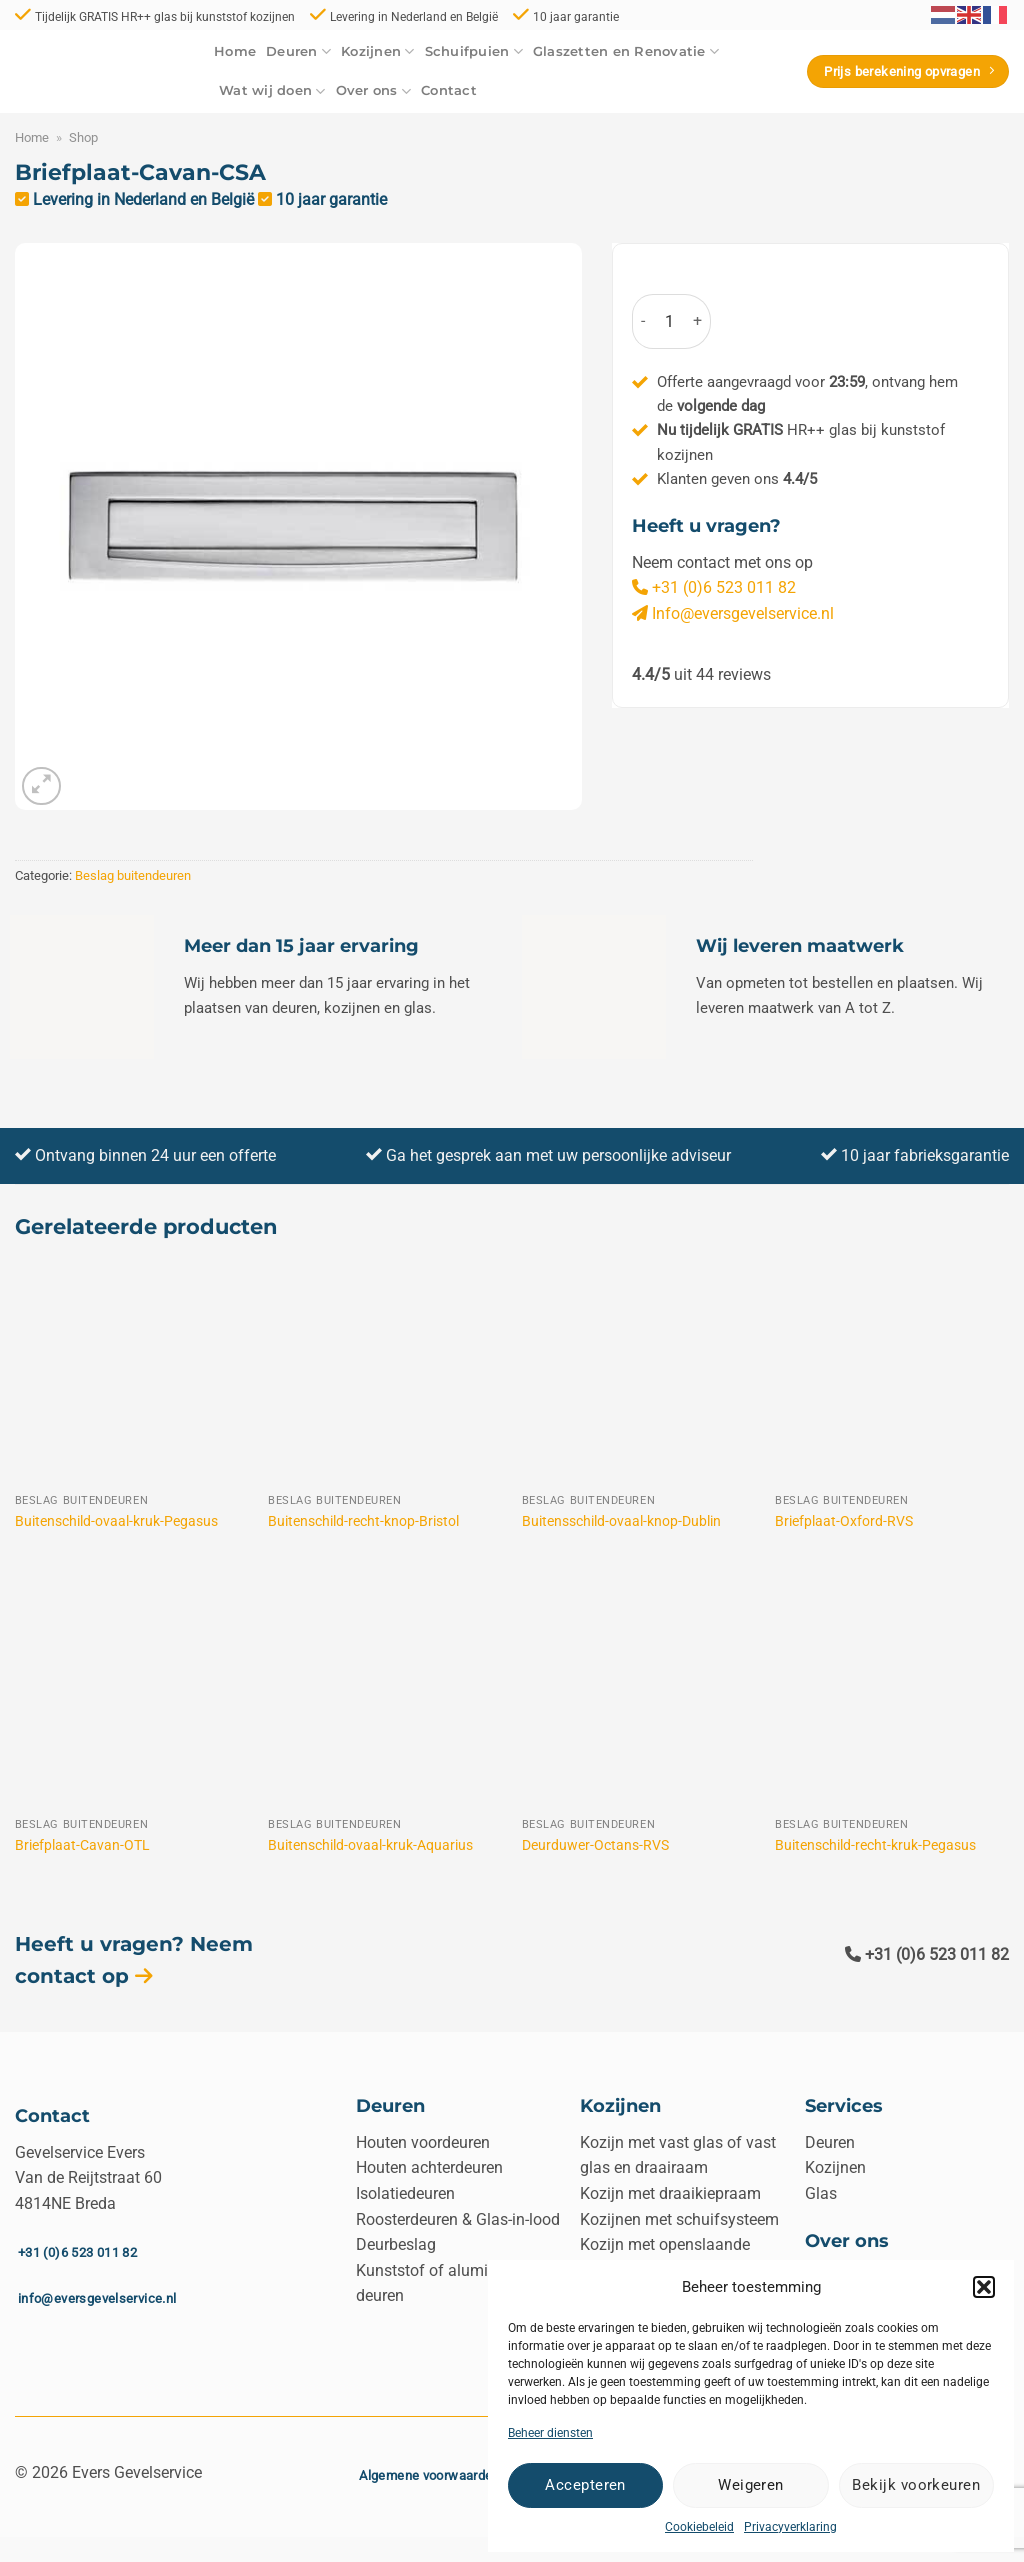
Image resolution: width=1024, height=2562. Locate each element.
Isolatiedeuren (405, 2193)
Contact (449, 90)
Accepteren (585, 2485)
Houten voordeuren (423, 2142)
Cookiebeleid (699, 2527)
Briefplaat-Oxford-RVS (844, 1521)
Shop (83, 137)
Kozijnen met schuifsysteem (679, 2219)
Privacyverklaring (790, 2527)
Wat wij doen (272, 91)
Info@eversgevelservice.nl (733, 613)
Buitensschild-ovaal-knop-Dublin (621, 1521)
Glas (821, 2193)
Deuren (298, 51)
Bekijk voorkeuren (916, 2485)
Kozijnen (378, 51)
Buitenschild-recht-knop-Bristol (363, 1521)
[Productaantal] (669, 321)
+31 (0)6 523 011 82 (714, 587)
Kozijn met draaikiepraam (670, 2193)
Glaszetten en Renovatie (626, 51)
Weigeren (751, 2485)
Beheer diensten (550, 2433)
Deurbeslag (396, 2244)
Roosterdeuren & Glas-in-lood (458, 2219)
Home (235, 51)
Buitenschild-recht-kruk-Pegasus (875, 1845)
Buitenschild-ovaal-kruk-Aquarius (370, 1845)
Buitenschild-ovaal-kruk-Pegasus (116, 1521)
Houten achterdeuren (429, 2167)
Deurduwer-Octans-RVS (595, 1845)
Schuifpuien (474, 51)
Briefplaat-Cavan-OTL (82, 1845)
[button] (984, 2287)
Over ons (374, 91)
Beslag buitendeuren (133, 875)
